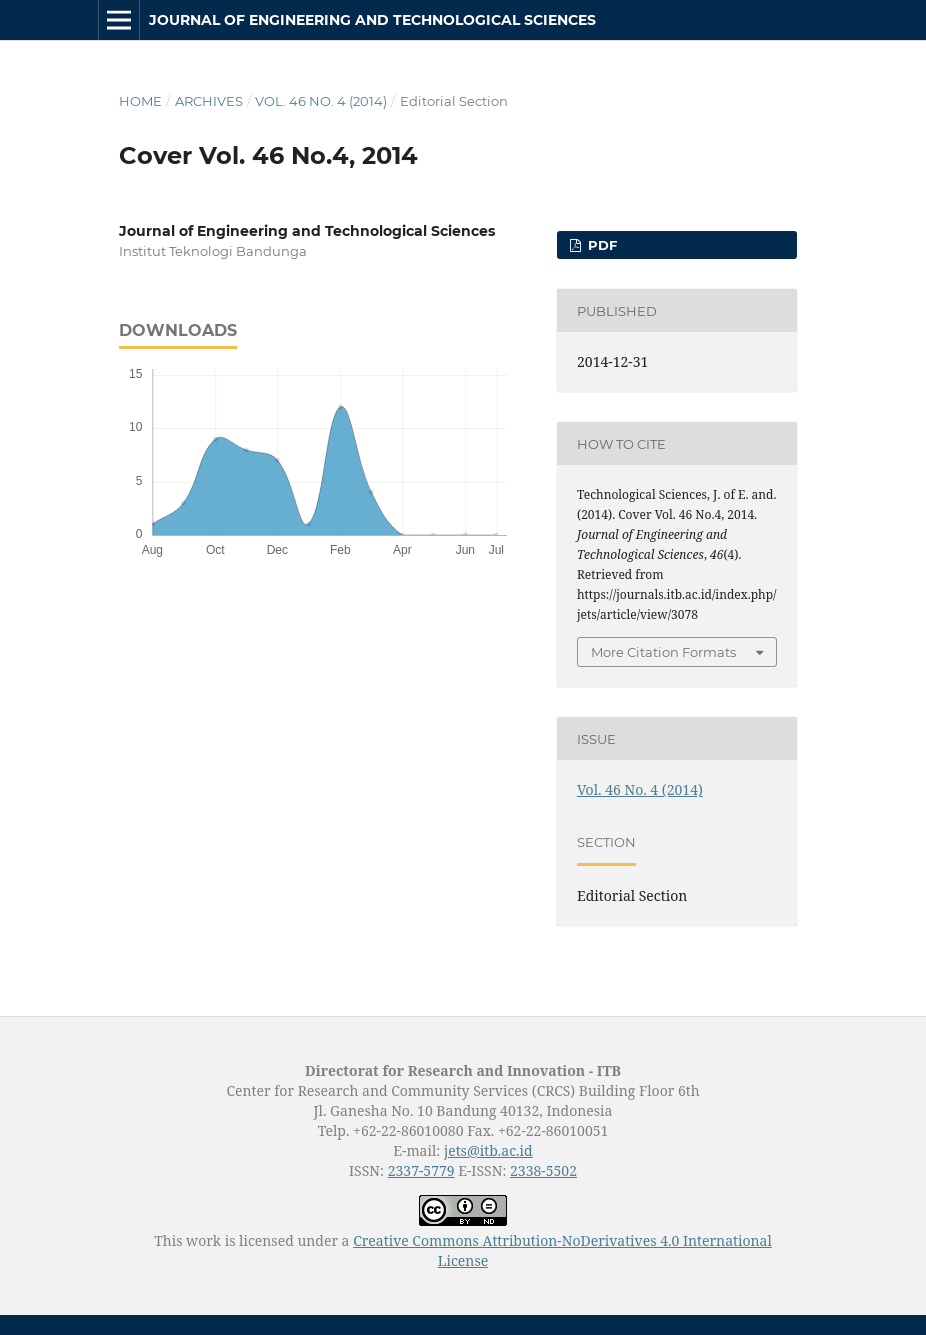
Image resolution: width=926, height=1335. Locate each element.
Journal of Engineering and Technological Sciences (372, 20)
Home (140, 101)
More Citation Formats (663, 652)
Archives (209, 101)
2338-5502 (543, 1170)
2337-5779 (421, 1170)
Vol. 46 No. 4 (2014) (321, 101)
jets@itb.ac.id (488, 1150)
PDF (600, 245)
